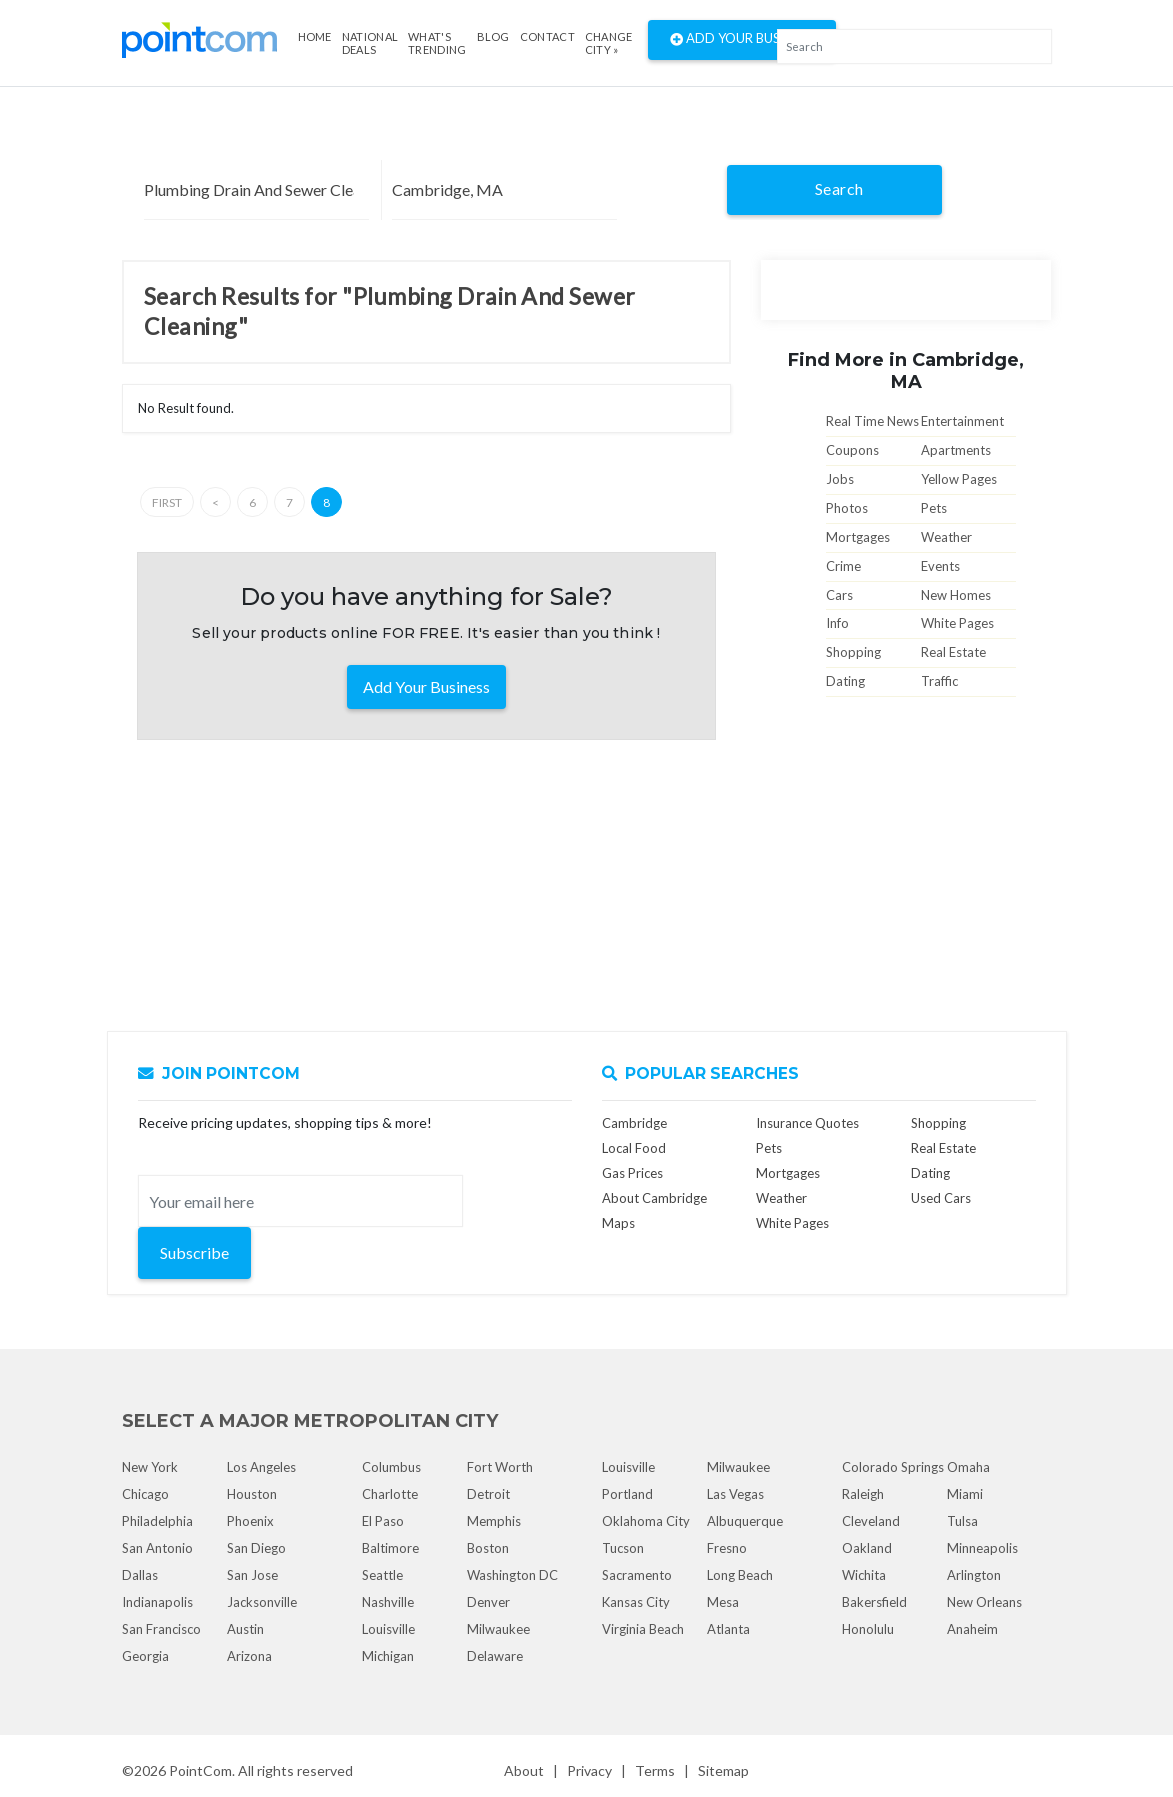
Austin (245, 1629)
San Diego (256, 1548)
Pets (934, 508)
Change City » (609, 43)
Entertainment (962, 421)
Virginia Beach (643, 1629)
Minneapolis (982, 1548)
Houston (252, 1494)
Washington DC (512, 1575)
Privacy (589, 1770)
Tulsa (962, 1521)
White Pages (957, 623)
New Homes (956, 595)
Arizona (249, 1656)
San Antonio (157, 1548)
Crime (843, 566)
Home (315, 36)
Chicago (145, 1494)
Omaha (968, 1467)
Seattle (382, 1575)
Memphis (494, 1521)
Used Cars (941, 1198)
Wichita (864, 1575)
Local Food (634, 1148)
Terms (655, 1770)
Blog (493, 36)
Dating (845, 681)
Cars (839, 595)
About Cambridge (654, 1198)
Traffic (939, 681)
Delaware (495, 1656)
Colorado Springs (893, 1467)
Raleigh (863, 1494)
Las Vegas (735, 1494)
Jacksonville (262, 1602)
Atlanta (728, 1629)
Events (940, 566)
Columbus (391, 1467)
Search (839, 188)
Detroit (488, 1494)
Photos (847, 508)
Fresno (727, 1548)
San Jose (252, 1575)
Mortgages (858, 537)
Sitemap (723, 1770)
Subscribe (194, 1252)
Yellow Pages (959, 479)
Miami (965, 1494)
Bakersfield (874, 1602)
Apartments (956, 450)
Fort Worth (500, 1467)
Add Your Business (742, 40)
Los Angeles (261, 1467)
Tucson (623, 1548)
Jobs (840, 479)
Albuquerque (745, 1521)
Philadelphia (157, 1521)
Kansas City (636, 1602)
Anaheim (972, 1629)
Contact (547, 36)
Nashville (388, 1602)
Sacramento (637, 1575)
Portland (627, 1494)
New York (150, 1467)
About (524, 1770)
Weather (946, 537)
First (167, 502)
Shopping (853, 652)
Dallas (140, 1575)
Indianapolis (157, 1602)
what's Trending (437, 43)
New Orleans (984, 1602)
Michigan (388, 1656)
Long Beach (740, 1575)
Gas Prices (632, 1173)
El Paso (383, 1521)
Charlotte (390, 1494)
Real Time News (872, 421)
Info (837, 623)
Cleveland (871, 1521)
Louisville (388, 1629)
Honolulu (868, 1629)
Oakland (867, 1548)
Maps (618, 1223)
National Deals (370, 43)
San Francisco (161, 1629)
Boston (488, 1548)
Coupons (852, 450)
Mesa (723, 1602)
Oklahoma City (646, 1521)
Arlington (974, 1575)
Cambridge (634, 1123)
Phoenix (250, 1521)
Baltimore (390, 1548)
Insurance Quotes (807, 1123)
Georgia (145, 1656)
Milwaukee (498, 1629)
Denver (488, 1602)
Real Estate (953, 652)
